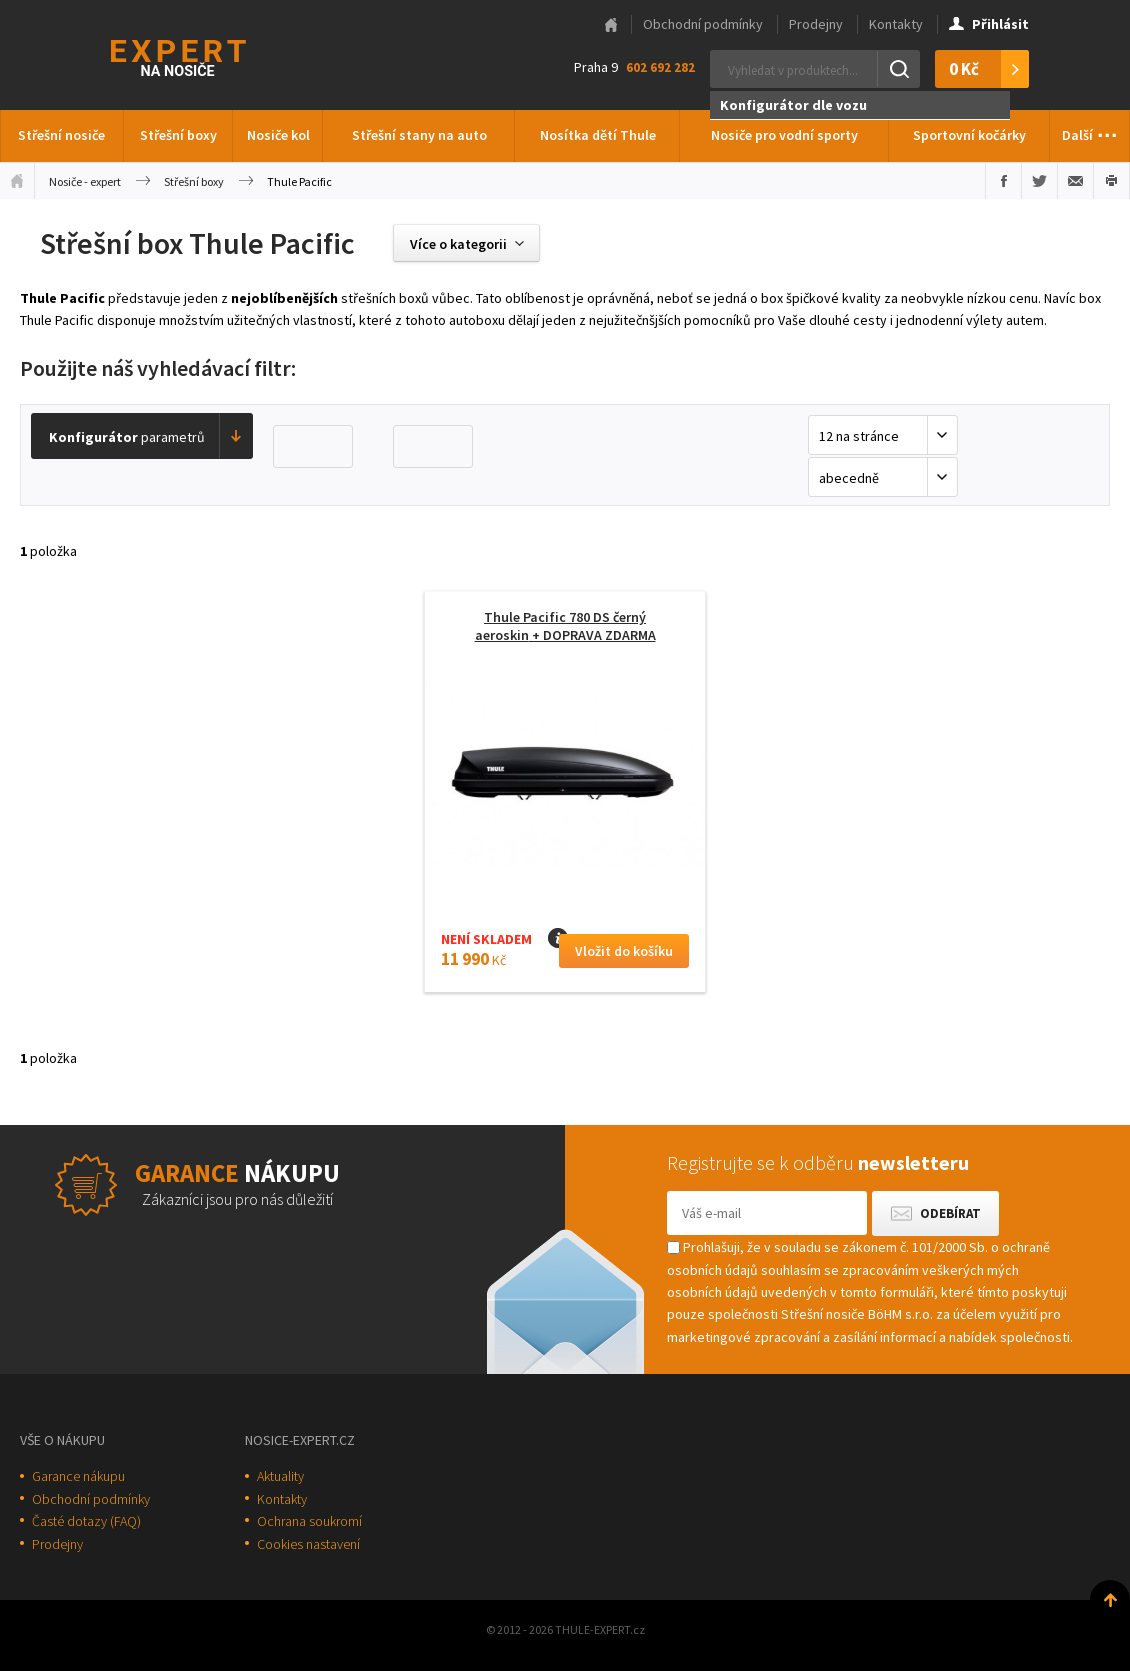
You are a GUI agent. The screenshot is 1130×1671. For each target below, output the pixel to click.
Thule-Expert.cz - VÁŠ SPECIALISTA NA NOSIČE (204, 55)
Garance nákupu (78, 1476)
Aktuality (280, 1476)
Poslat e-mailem (1075, 181)
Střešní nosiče (61, 135)
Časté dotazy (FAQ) (86, 1521)
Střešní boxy (178, 135)
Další (1090, 130)
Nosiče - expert (85, 181)
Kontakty (896, 24)
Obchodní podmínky (703, 24)
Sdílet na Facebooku (1003, 181)
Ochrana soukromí (309, 1521)
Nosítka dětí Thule (598, 135)
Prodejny (816, 24)
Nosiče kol (278, 135)
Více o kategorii (458, 244)
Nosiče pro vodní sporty (784, 135)
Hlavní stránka (611, 25)
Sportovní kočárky (969, 135)
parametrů (127, 437)
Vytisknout (1111, 181)
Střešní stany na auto (419, 135)
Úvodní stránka (17, 181)
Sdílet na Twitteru (1039, 181)
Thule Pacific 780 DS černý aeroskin (565, 626)
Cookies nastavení (308, 1544)
